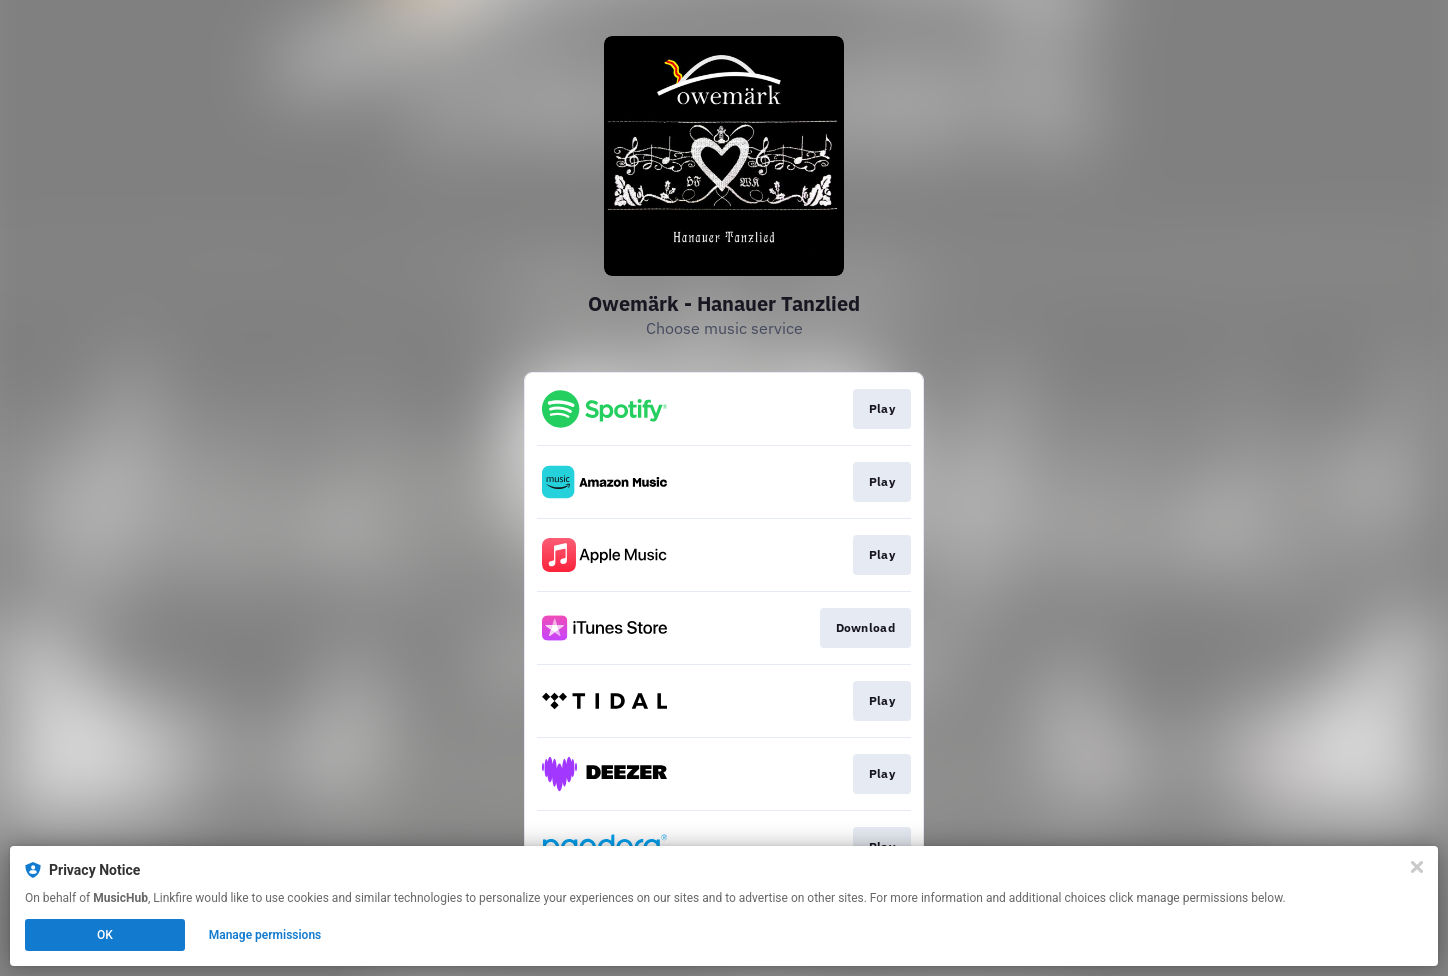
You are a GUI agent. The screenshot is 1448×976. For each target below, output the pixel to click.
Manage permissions (265, 935)
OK (105, 935)
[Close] (1417, 867)
